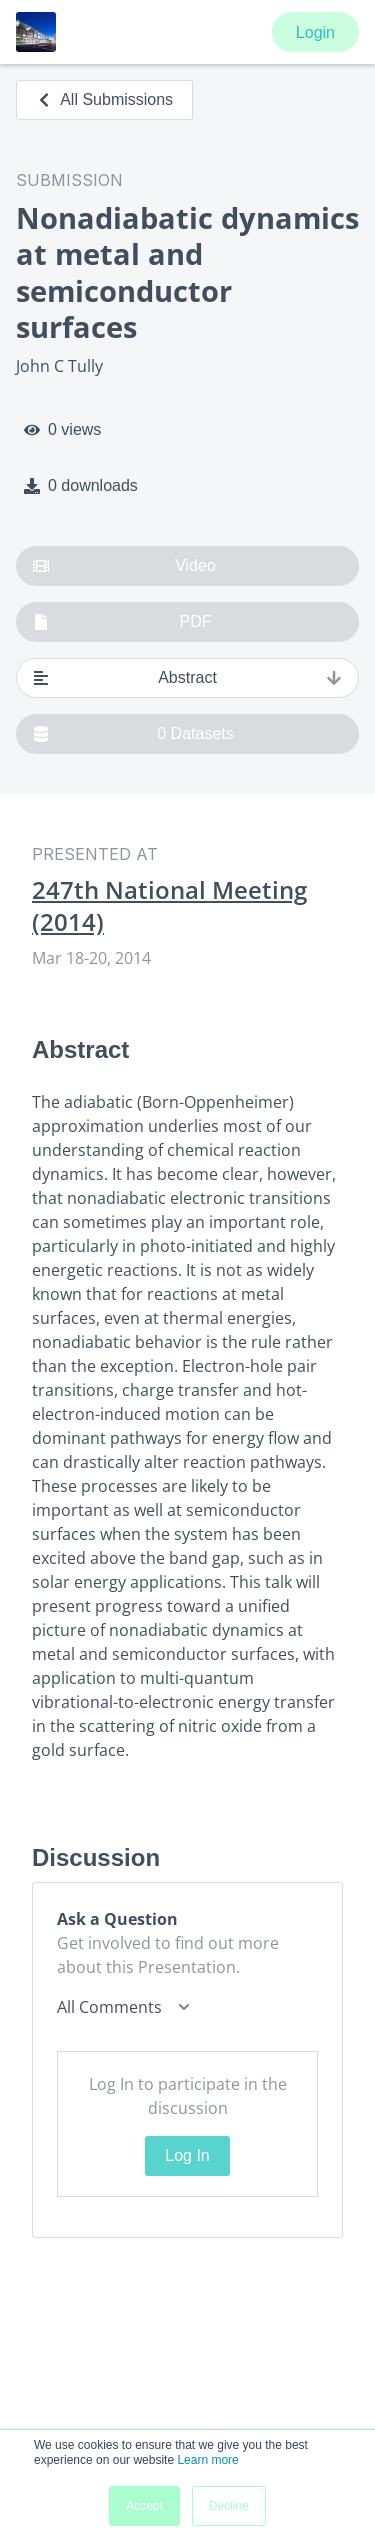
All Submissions (104, 99)
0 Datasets (133, 734)
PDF (122, 622)
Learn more (207, 2460)
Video (124, 566)
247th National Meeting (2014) (169, 906)
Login (315, 32)
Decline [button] (229, 2506)
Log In (187, 2155)
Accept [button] (144, 2506)
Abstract (187, 678)
